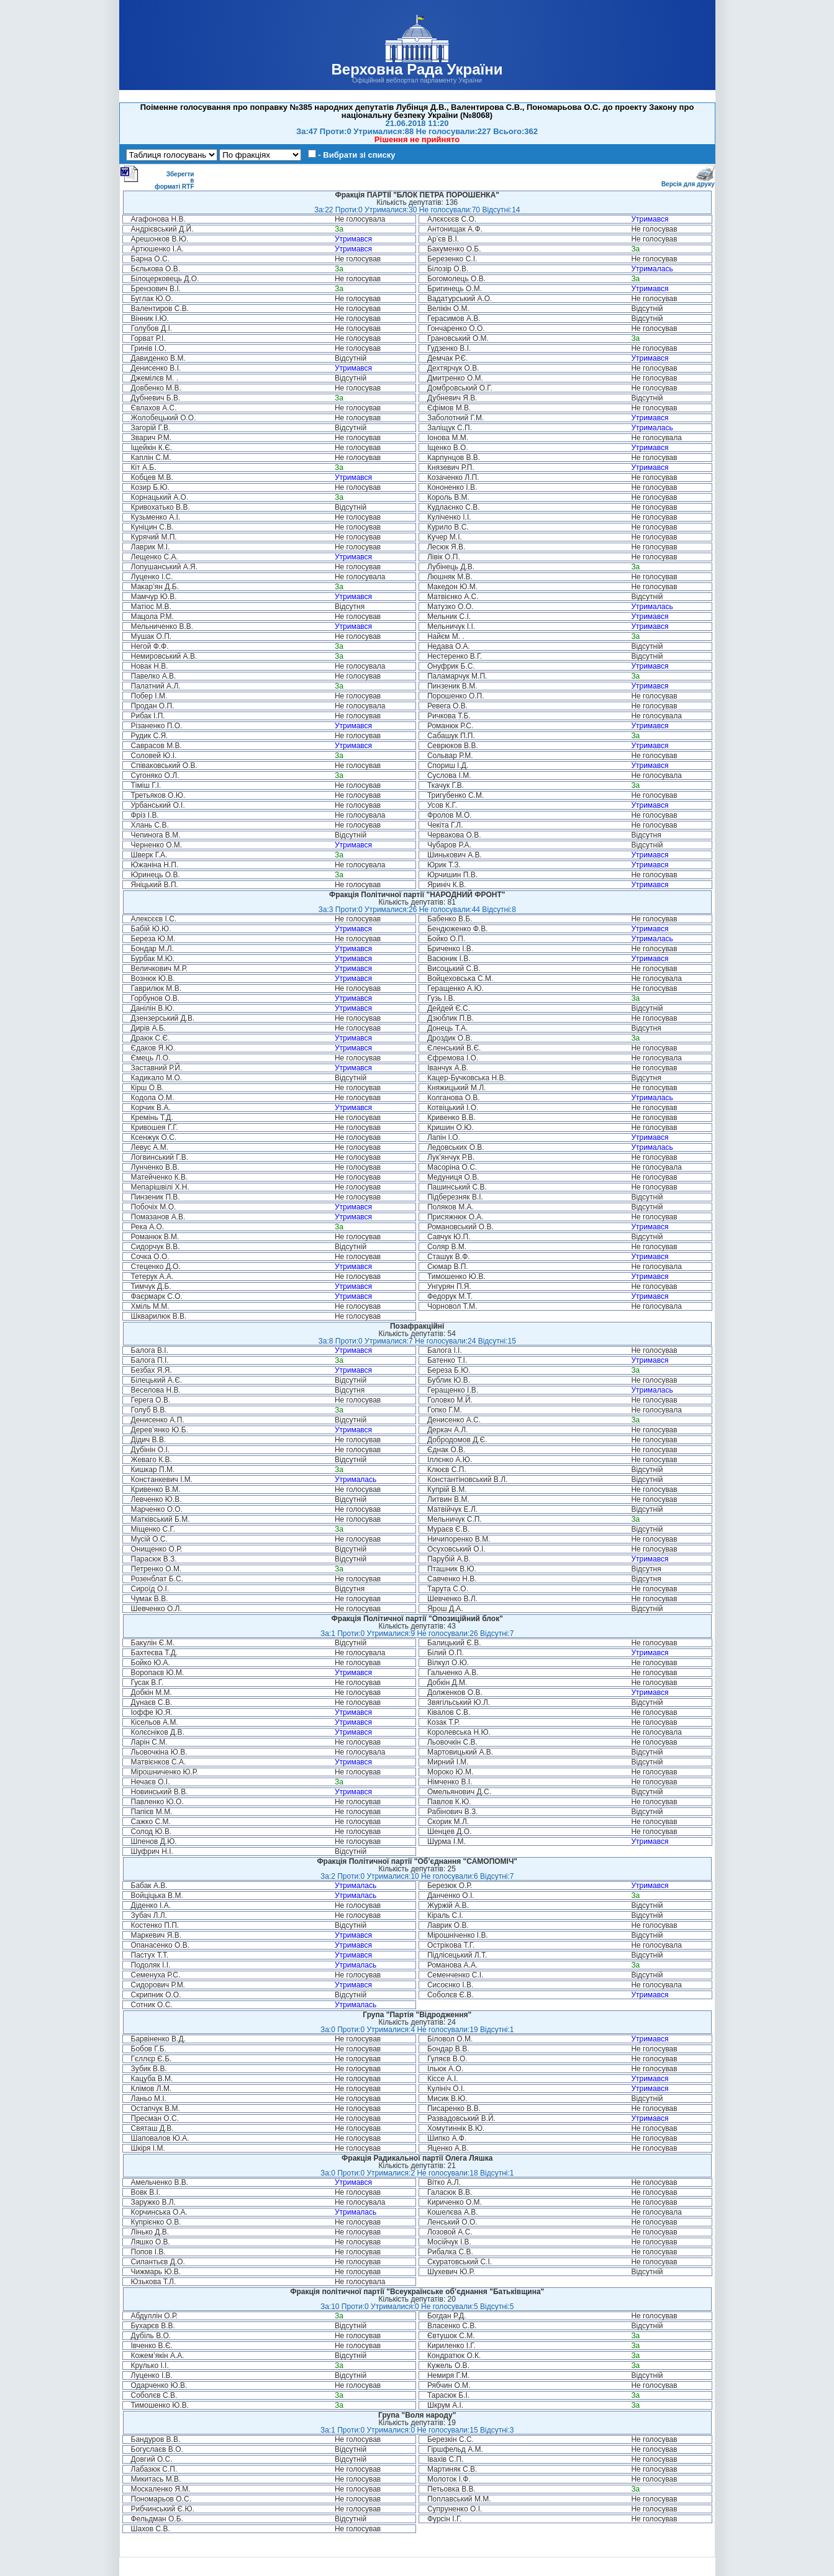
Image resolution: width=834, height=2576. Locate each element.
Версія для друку (688, 182)
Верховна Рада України (416, 69)
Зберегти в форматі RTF (157, 177)
